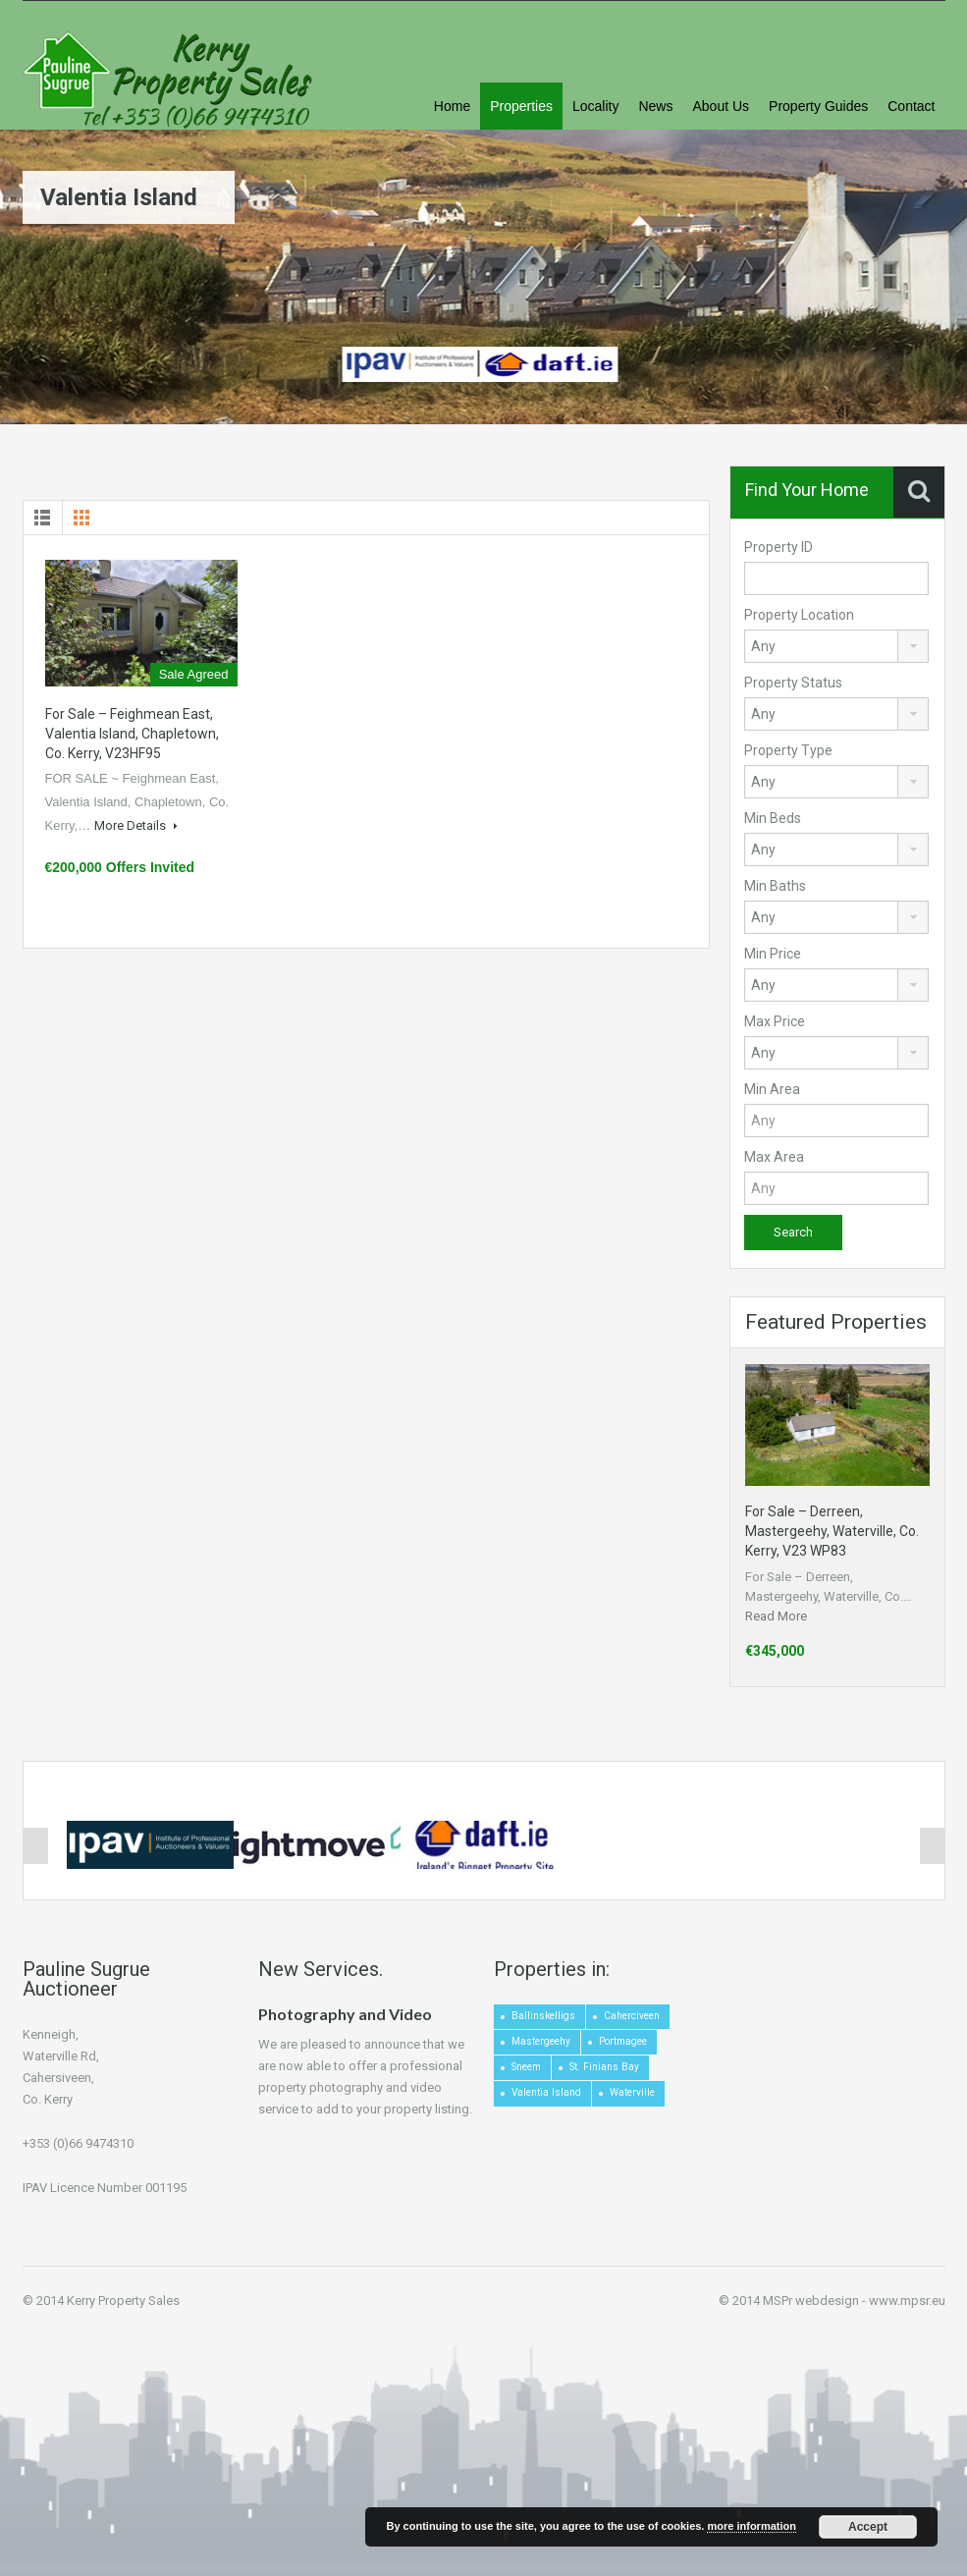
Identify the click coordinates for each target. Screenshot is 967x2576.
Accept (867, 2527)
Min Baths (775, 886)
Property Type (788, 750)
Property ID (778, 547)
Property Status (793, 682)
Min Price (772, 953)
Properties (521, 106)
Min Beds (772, 818)
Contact (911, 106)
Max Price (774, 1021)
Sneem (526, 2066)
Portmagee (623, 2041)
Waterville (632, 2092)
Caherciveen (632, 2015)
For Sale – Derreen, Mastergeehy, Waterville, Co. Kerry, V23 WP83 (832, 1531)
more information (751, 2526)
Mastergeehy (540, 2041)
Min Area (772, 1089)
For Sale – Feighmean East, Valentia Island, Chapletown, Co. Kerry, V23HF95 (132, 733)
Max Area (774, 1157)
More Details (136, 825)
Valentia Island (546, 2092)
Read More (776, 1616)
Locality (595, 106)
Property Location (799, 615)
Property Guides (818, 106)
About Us (720, 106)
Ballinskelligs (543, 2015)
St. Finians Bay (604, 2066)
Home (452, 106)
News (655, 106)
